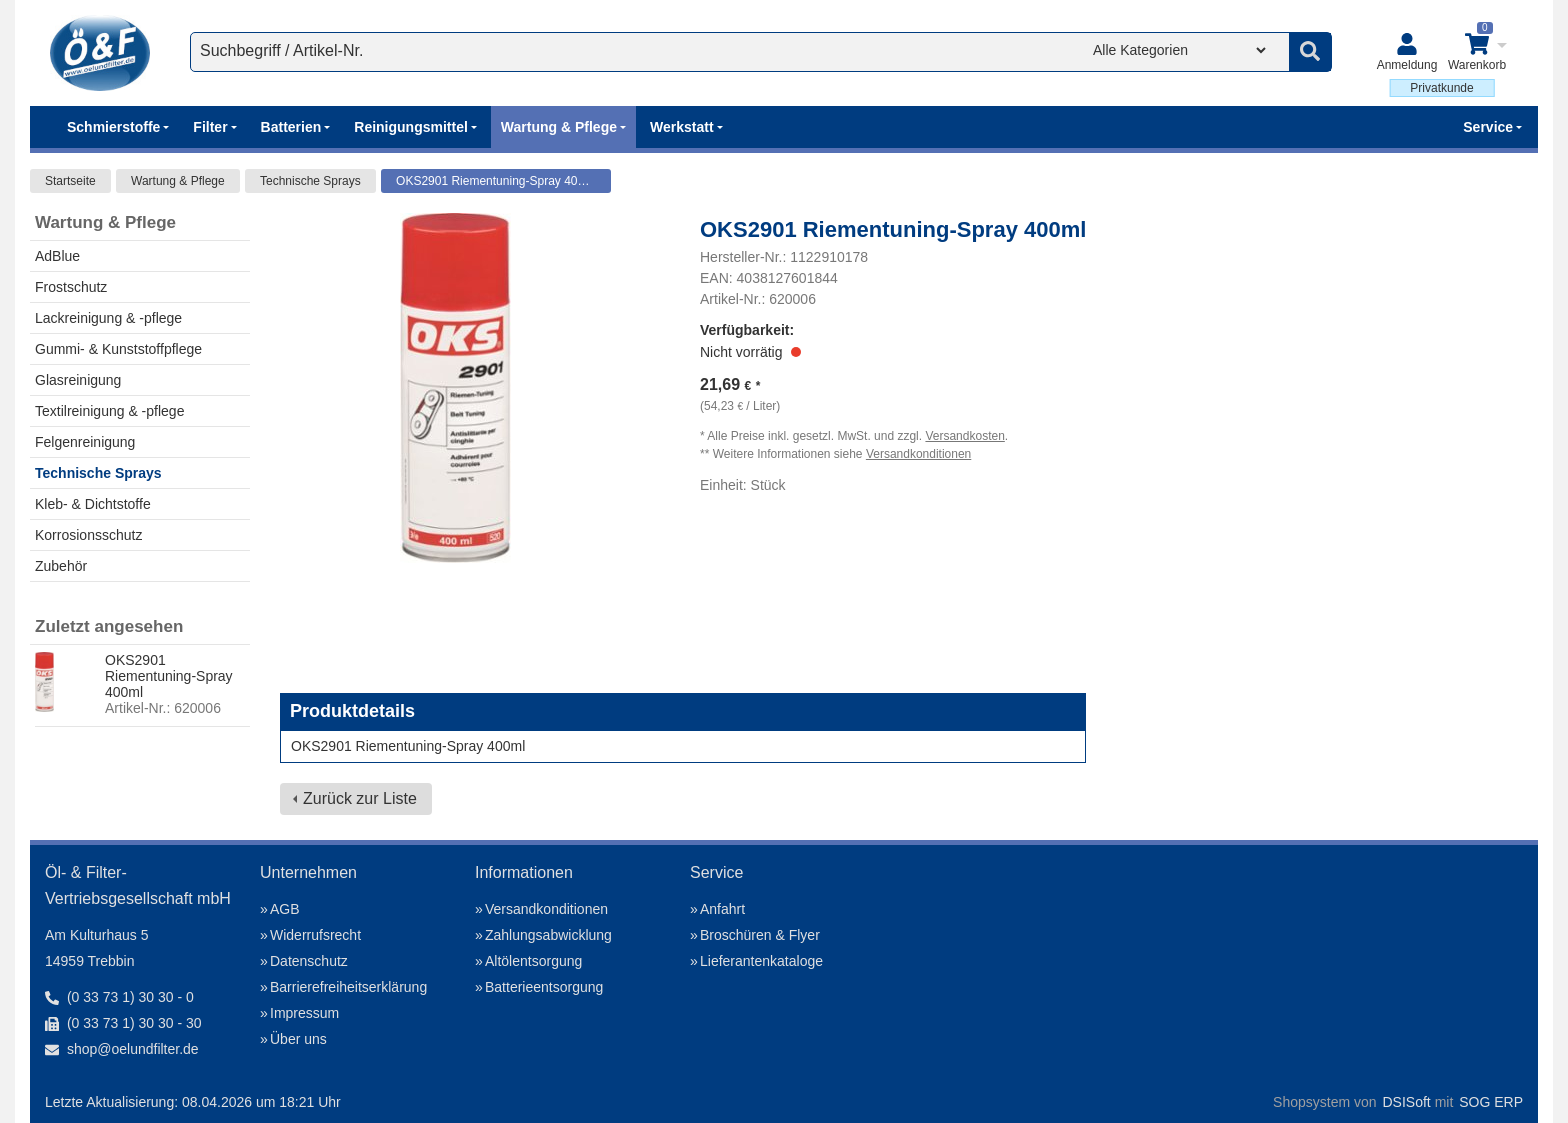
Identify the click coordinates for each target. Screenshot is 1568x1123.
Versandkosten (964, 436)
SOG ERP (1491, 1102)
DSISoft (1407, 1102)
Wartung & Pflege (178, 181)
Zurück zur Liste (360, 798)
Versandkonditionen (918, 454)
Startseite (70, 181)
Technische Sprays (310, 181)
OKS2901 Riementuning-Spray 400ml (496, 181)
